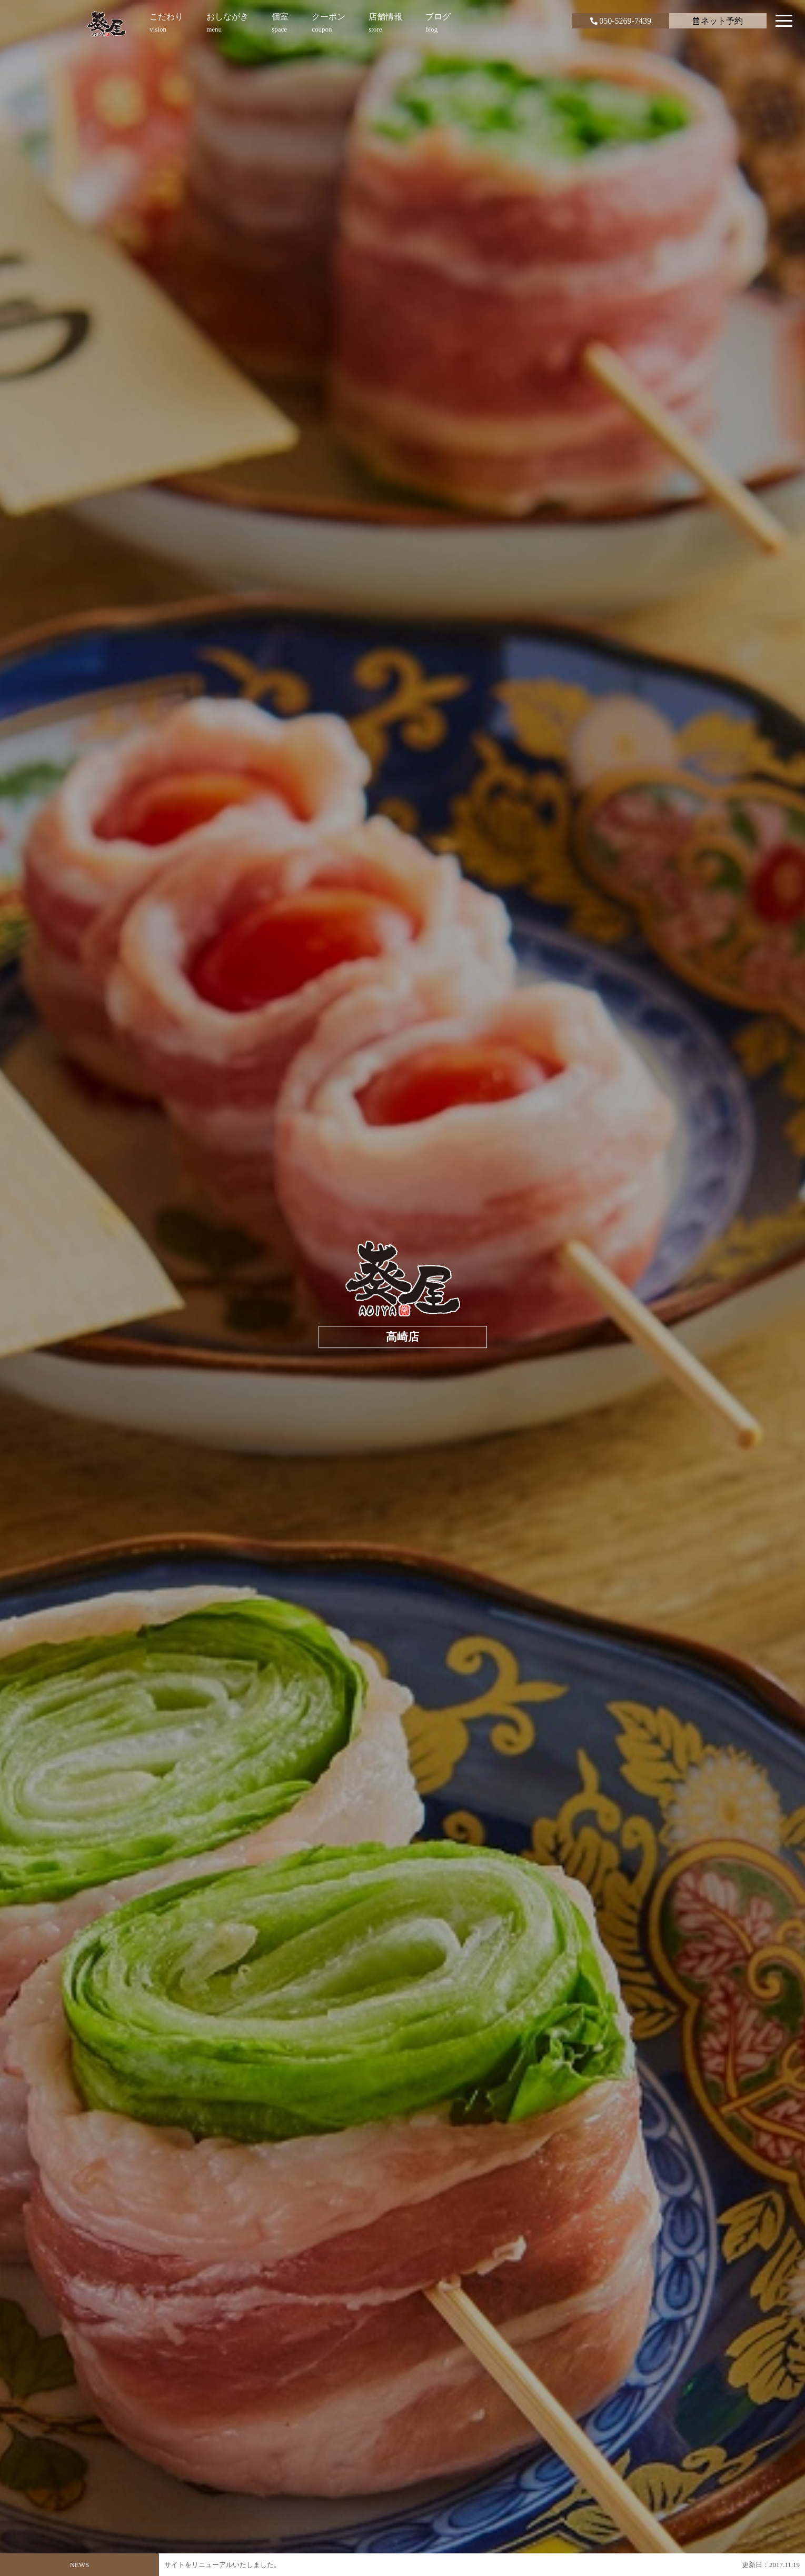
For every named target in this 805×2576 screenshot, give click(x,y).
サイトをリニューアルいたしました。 (222, 2565)
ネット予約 (718, 20)
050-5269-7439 (620, 20)
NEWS (79, 2565)
